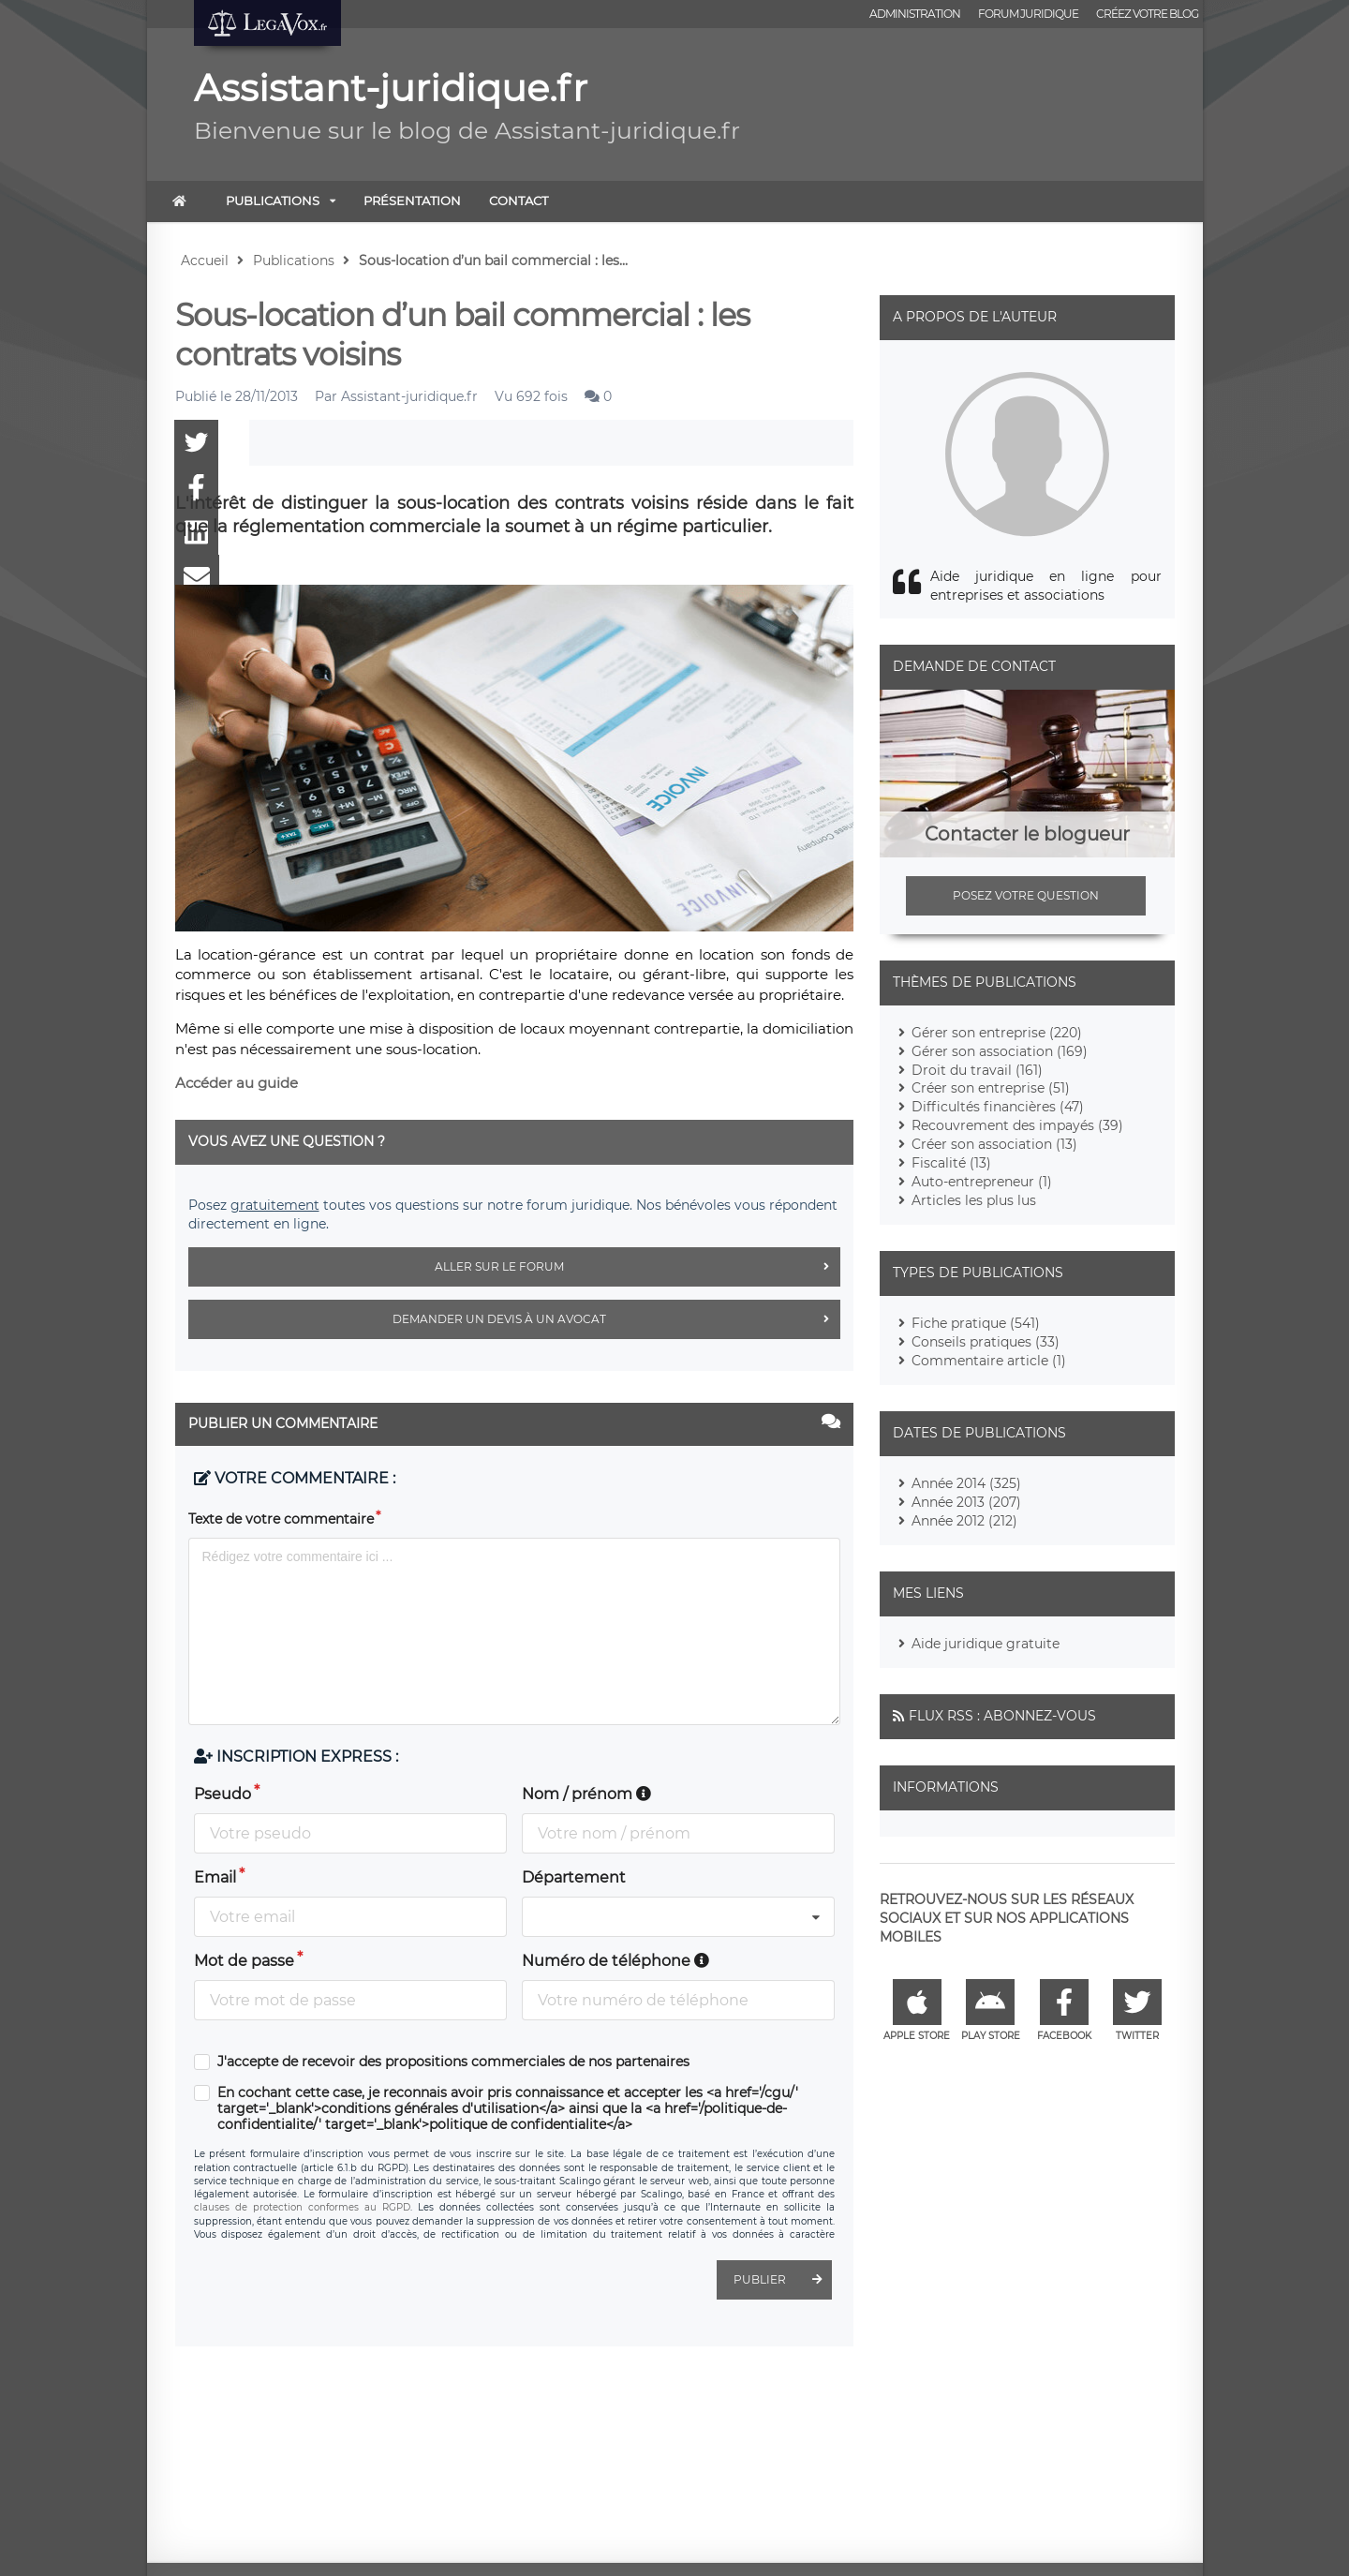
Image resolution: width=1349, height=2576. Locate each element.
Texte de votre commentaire (281, 1519)
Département (574, 1877)
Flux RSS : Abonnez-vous (1002, 1715)
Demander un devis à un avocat (616, 1319)
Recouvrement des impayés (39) (1017, 1125)
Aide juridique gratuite (986, 1643)
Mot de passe (244, 1961)
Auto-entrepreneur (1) (982, 1181)
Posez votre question (1026, 895)
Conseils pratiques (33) (986, 1341)
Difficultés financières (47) (998, 1106)
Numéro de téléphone (615, 1961)
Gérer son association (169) (1000, 1051)
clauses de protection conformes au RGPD (302, 2207)
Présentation (412, 200)
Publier (783, 2280)
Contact (518, 200)
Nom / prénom (586, 1794)
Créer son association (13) (994, 1144)
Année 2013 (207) (966, 1502)
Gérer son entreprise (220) (997, 1032)
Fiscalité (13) (951, 1162)
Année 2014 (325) (966, 1483)
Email (215, 1877)
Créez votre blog (1147, 14)
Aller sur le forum (637, 1267)
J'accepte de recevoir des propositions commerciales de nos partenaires (453, 2062)
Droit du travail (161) (977, 1070)
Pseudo (222, 1794)
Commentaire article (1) (989, 1360)
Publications (272, 200)
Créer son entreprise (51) (991, 1088)
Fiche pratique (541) (976, 1323)
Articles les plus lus (974, 1200)
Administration (914, 14)
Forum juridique (1028, 14)
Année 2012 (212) (964, 1520)
